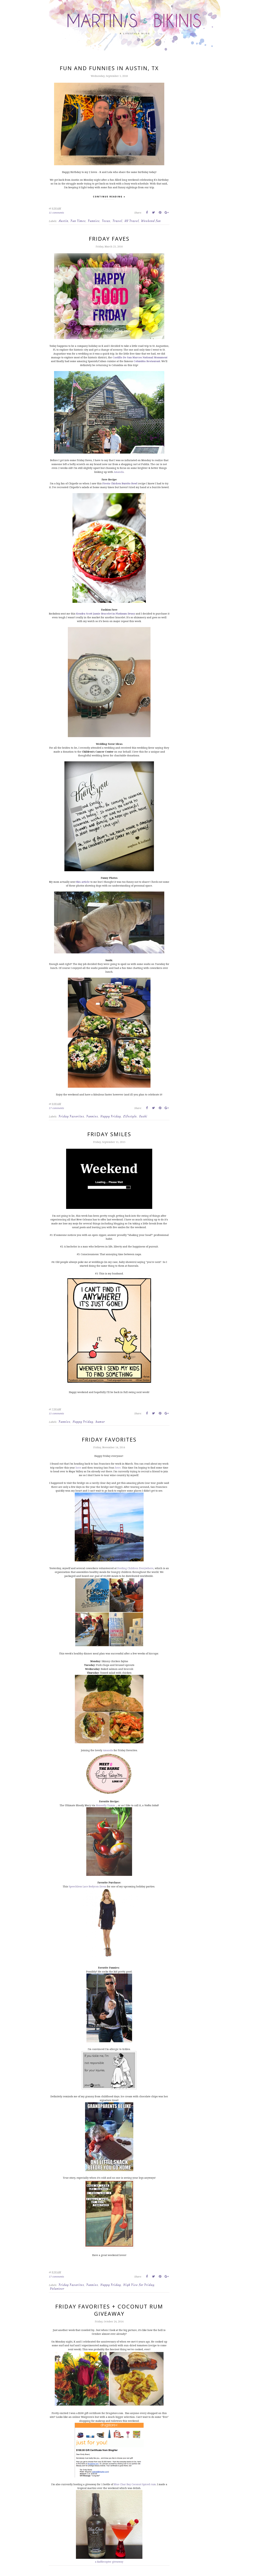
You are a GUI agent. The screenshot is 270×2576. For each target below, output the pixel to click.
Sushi (143, 1116)
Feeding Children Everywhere (135, 1568)
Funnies (94, 221)
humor (100, 1422)
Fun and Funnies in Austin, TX (109, 68)
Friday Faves (109, 238)
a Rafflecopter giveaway (109, 2561)
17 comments (56, 1108)
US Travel (131, 221)
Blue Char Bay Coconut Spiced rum (135, 2484)
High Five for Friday (138, 2285)
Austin (63, 221)
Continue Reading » (109, 197)
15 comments (56, 1413)
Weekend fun (151, 221)
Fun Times (78, 221)
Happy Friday (110, 1116)
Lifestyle (130, 1116)
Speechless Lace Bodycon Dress (87, 1886)
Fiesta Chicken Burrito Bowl (119, 483)
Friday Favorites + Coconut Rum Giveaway (109, 2310)
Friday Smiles (109, 1134)
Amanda (119, 472)
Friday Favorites (71, 1116)
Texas (106, 221)
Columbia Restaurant (147, 361)
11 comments (56, 212)
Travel (117, 221)
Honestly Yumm (105, 1805)
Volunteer (57, 2289)
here (78, 1467)
